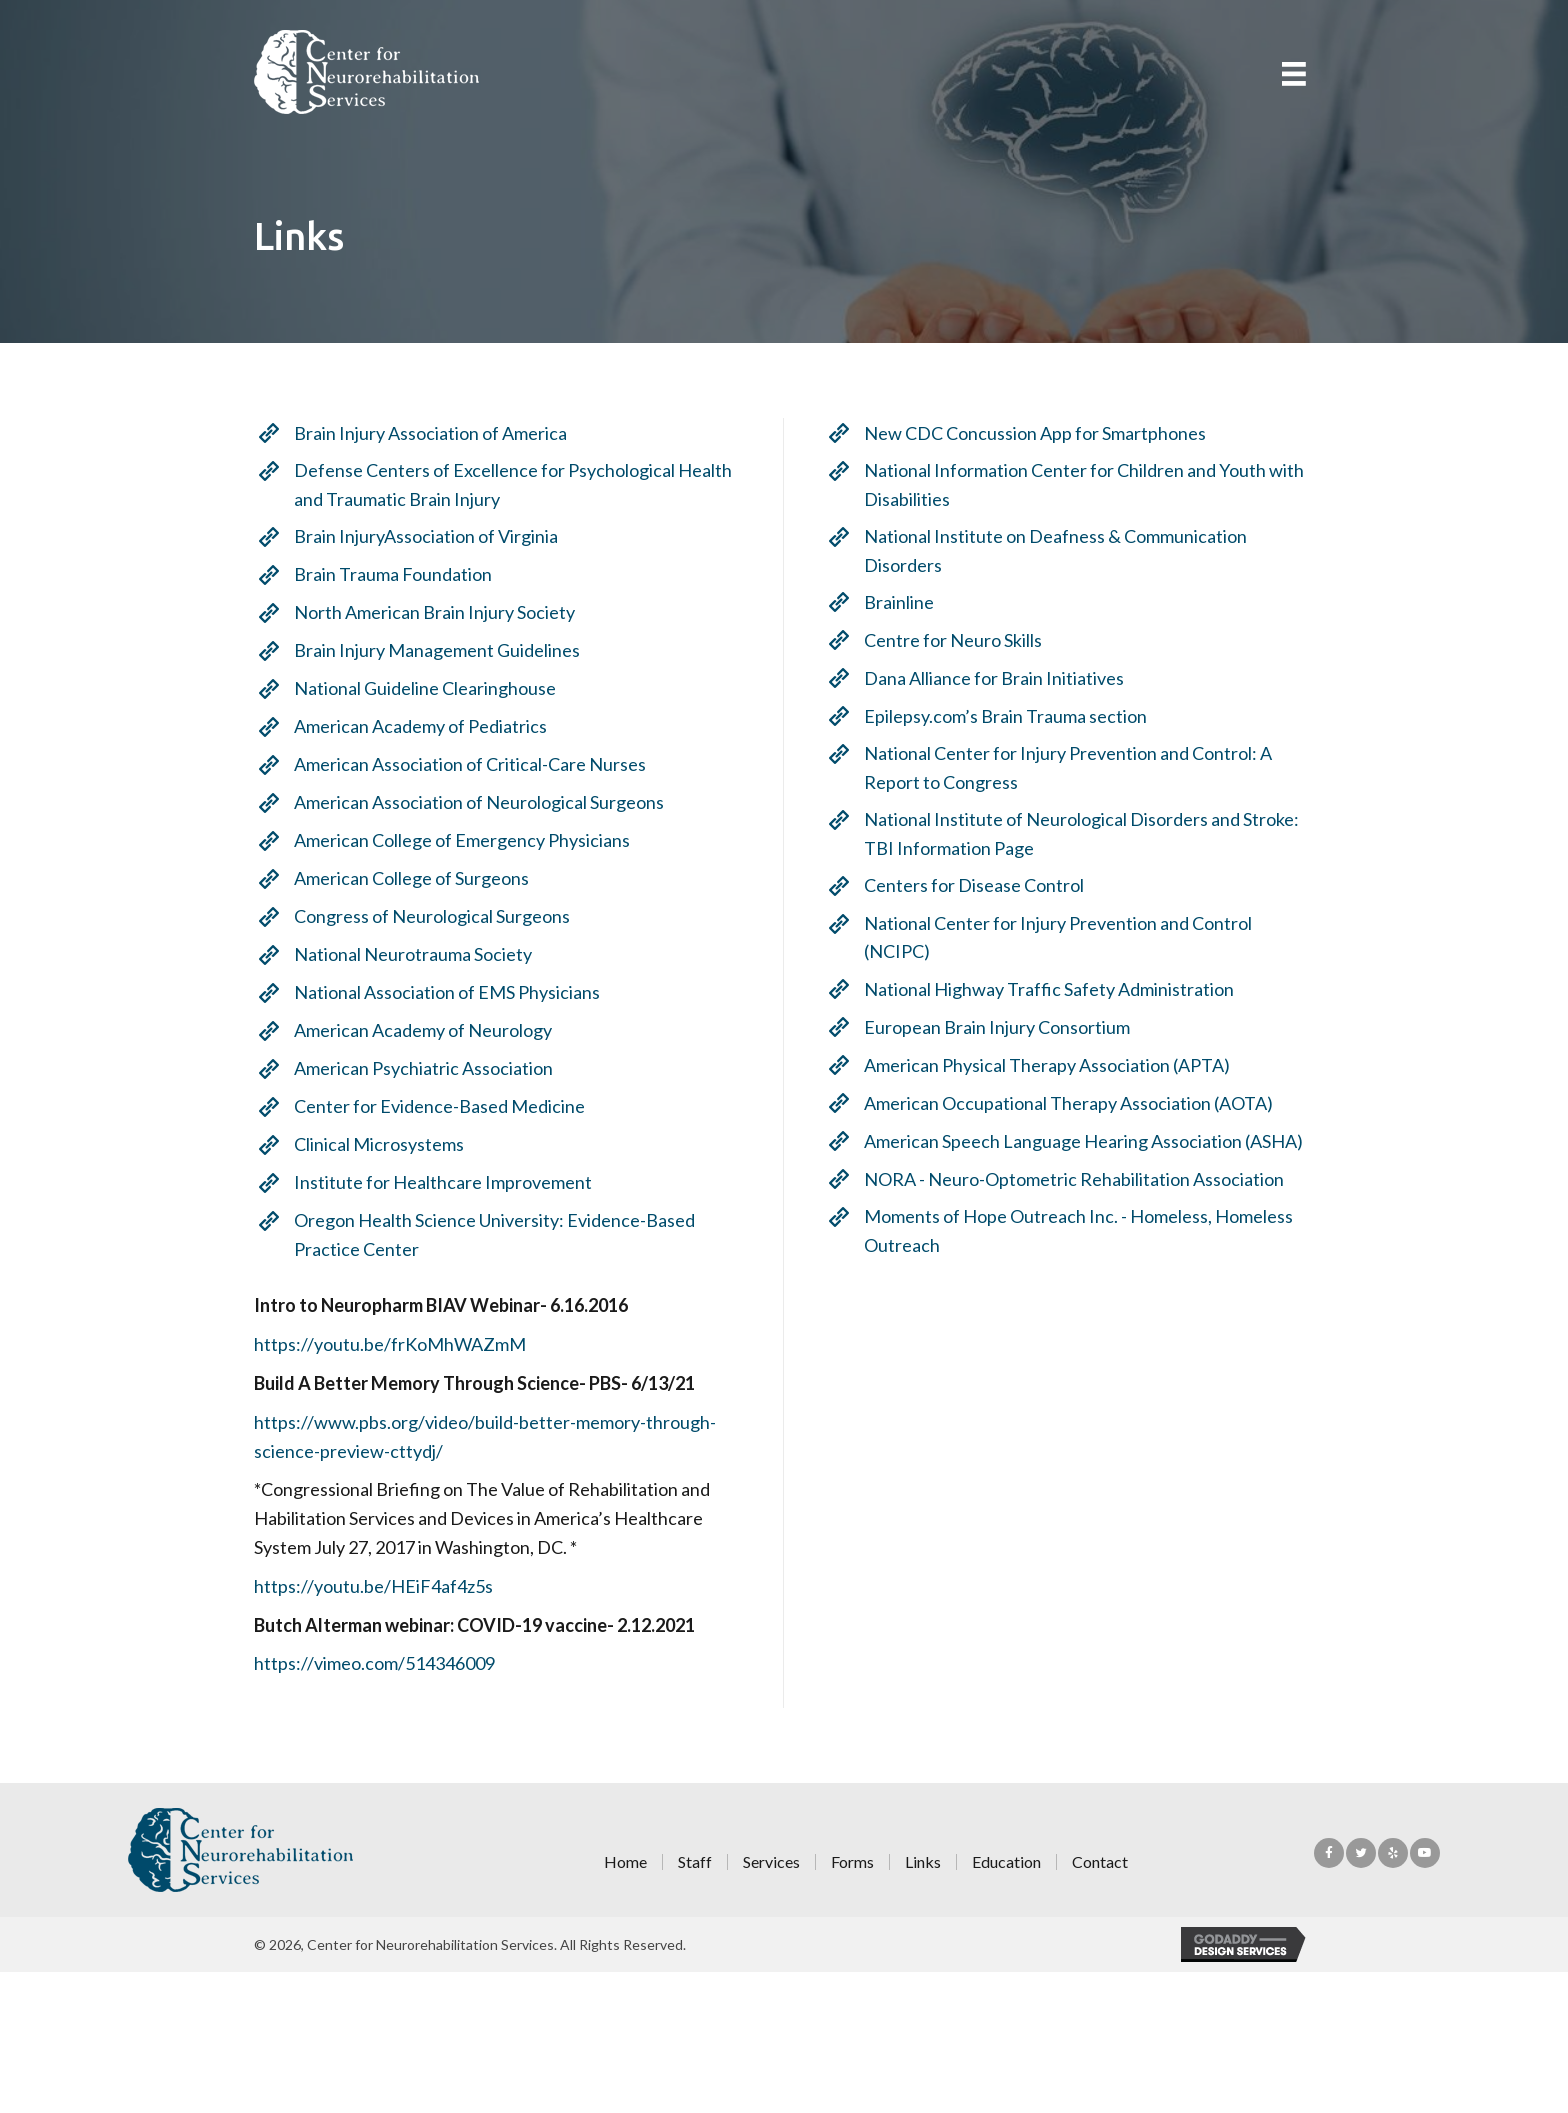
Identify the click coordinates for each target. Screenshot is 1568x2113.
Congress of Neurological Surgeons (424, 916)
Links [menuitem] (923, 1862)
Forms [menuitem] (852, 1862)
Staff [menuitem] (695, 1862)
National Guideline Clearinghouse (417, 688)
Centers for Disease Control (982, 885)
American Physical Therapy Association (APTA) (1055, 1065)
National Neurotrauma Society (405, 954)
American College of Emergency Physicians (454, 840)
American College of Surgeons (403, 878)
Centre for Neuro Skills (961, 640)
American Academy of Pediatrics (412, 726)
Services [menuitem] (771, 1862)
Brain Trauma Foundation (385, 574)
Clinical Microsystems (371, 1144)
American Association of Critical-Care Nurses (462, 764)
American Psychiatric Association (415, 1068)
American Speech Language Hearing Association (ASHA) (1091, 1141)
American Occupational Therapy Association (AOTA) (1076, 1103)
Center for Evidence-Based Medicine (431, 1106)
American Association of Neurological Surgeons (471, 802)
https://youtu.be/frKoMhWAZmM (382, 1344)
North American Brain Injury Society (426, 612)
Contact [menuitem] (1100, 1862)
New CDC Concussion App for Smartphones (1043, 433)
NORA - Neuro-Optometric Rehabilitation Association (1082, 1179)
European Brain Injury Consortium (1005, 1027)
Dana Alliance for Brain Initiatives (1002, 678)
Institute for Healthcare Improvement (435, 1182)
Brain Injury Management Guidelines (429, 650)
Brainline (907, 602)
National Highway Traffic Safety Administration (1057, 989)
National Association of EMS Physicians (439, 992)
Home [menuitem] (625, 1862)
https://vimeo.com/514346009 (366, 1663)
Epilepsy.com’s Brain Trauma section (1013, 716)
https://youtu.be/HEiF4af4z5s (365, 1586)
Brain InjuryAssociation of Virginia (418, 536)
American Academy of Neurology (415, 1030)
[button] (1329, 1853)
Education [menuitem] (1006, 1862)
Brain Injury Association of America (422, 433)
